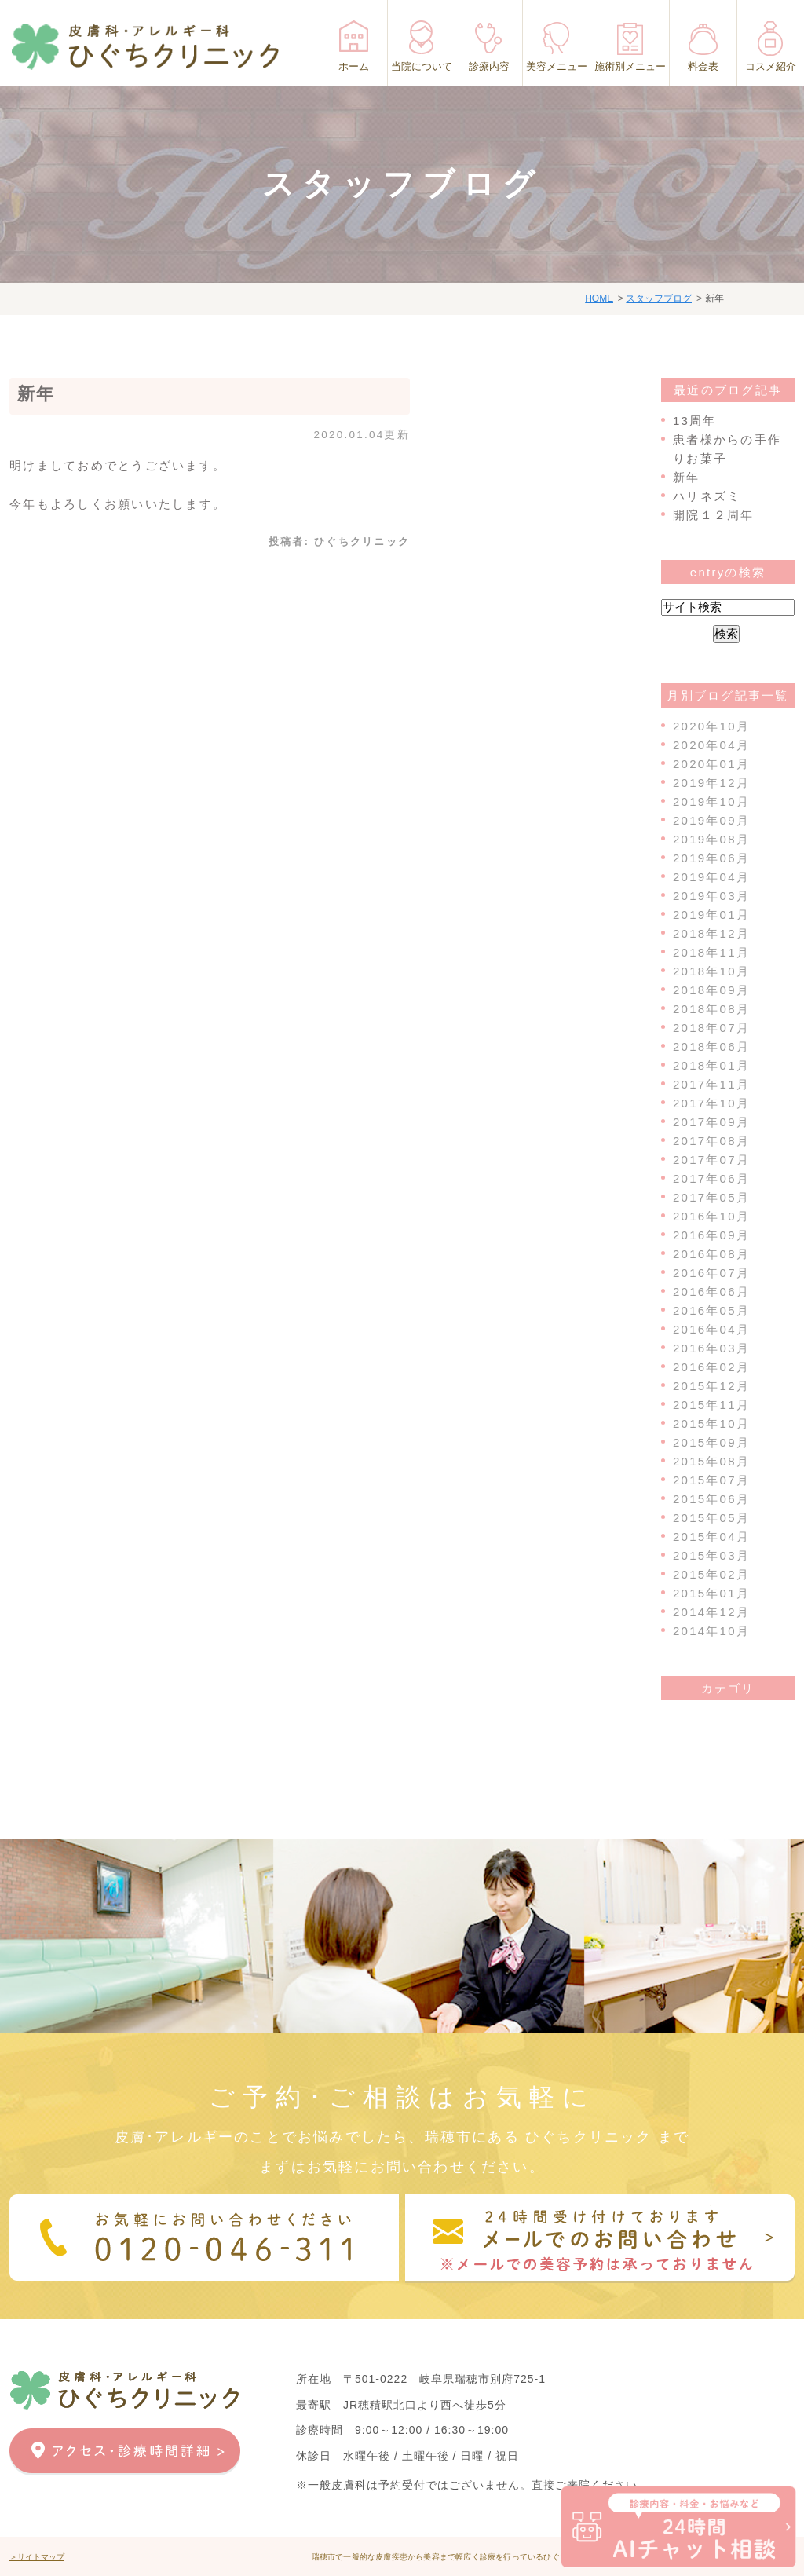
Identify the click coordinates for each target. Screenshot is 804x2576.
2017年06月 (711, 1178)
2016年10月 (711, 1216)
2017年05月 (711, 1197)
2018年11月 (711, 952)
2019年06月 (711, 858)
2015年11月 (711, 1404)
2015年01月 (711, 1593)
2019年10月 (711, 801)
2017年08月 (711, 1140)
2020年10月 (711, 726)
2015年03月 (711, 1555)
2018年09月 (711, 990)
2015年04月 (711, 1536)
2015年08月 (711, 1461)
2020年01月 (711, 763)
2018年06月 (711, 1046)
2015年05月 (711, 1517)
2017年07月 (711, 1159)
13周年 (695, 420)
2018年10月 (711, 971)
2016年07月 (711, 1272)
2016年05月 (711, 1310)
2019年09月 (711, 820)
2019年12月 (711, 782)
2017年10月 (711, 1103)
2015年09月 (711, 1442)
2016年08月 (711, 1254)
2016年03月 (711, 1348)
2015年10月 (711, 1423)
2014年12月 (711, 1612)
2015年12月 (711, 1385)
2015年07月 (711, 1480)
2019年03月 (711, 895)
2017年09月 (711, 1122)
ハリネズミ (706, 496)
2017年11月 (711, 1084)
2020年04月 (711, 745)
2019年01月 (711, 914)
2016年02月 (711, 1367)
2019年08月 (711, 839)
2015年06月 (711, 1499)
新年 (36, 394)
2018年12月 (711, 933)
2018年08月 (711, 1008)
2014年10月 (711, 1630)
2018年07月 (711, 1027)
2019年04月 (711, 877)
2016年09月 (711, 1235)
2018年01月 (711, 1065)
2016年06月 (711, 1291)
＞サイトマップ (36, 2556)
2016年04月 (711, 1329)
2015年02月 (711, 1574)
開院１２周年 (714, 514)
